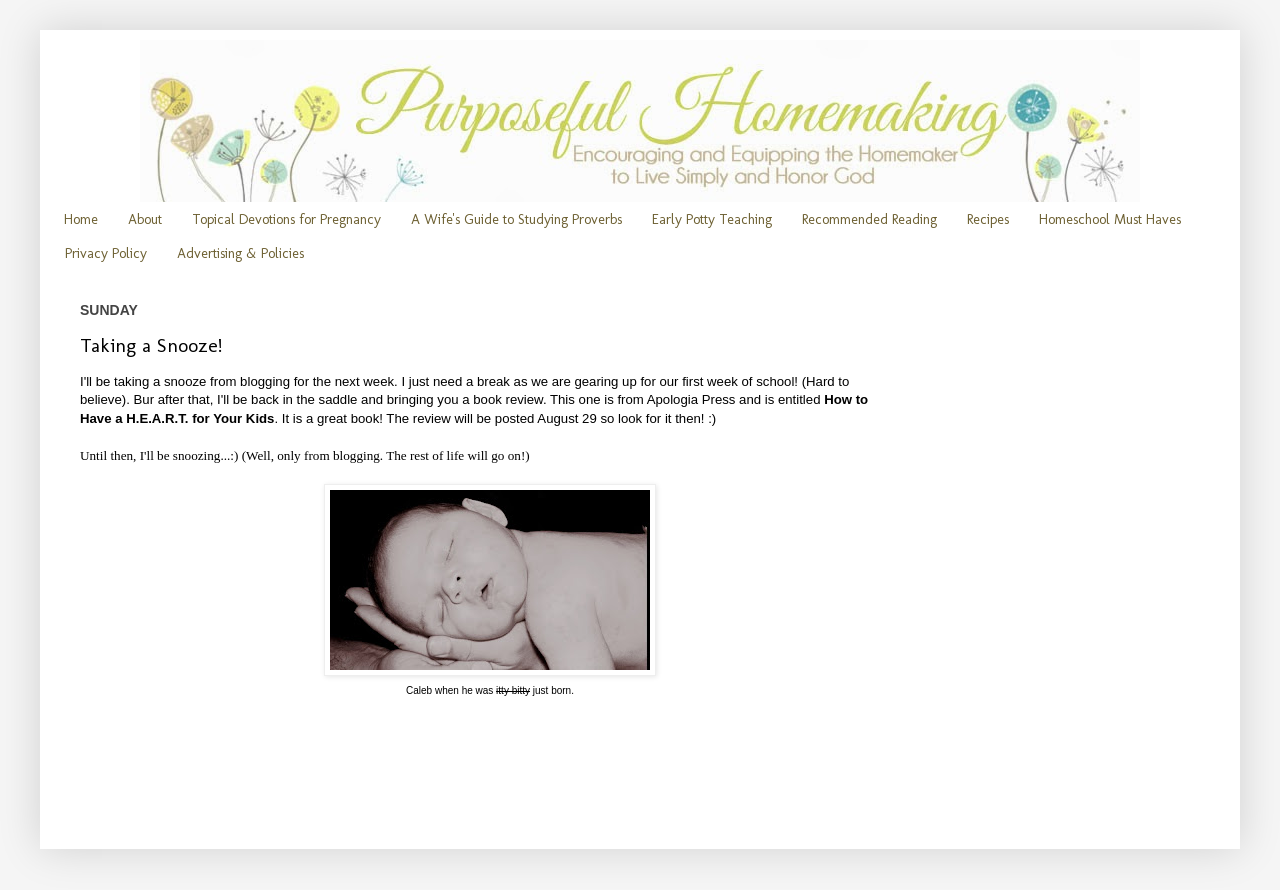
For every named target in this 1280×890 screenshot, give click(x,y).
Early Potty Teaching (712, 219)
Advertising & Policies (240, 253)
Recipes (988, 219)
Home (81, 219)
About (145, 219)
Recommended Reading (869, 219)
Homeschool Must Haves (1110, 219)
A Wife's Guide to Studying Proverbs (516, 219)
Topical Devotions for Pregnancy (286, 219)
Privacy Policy (106, 253)
